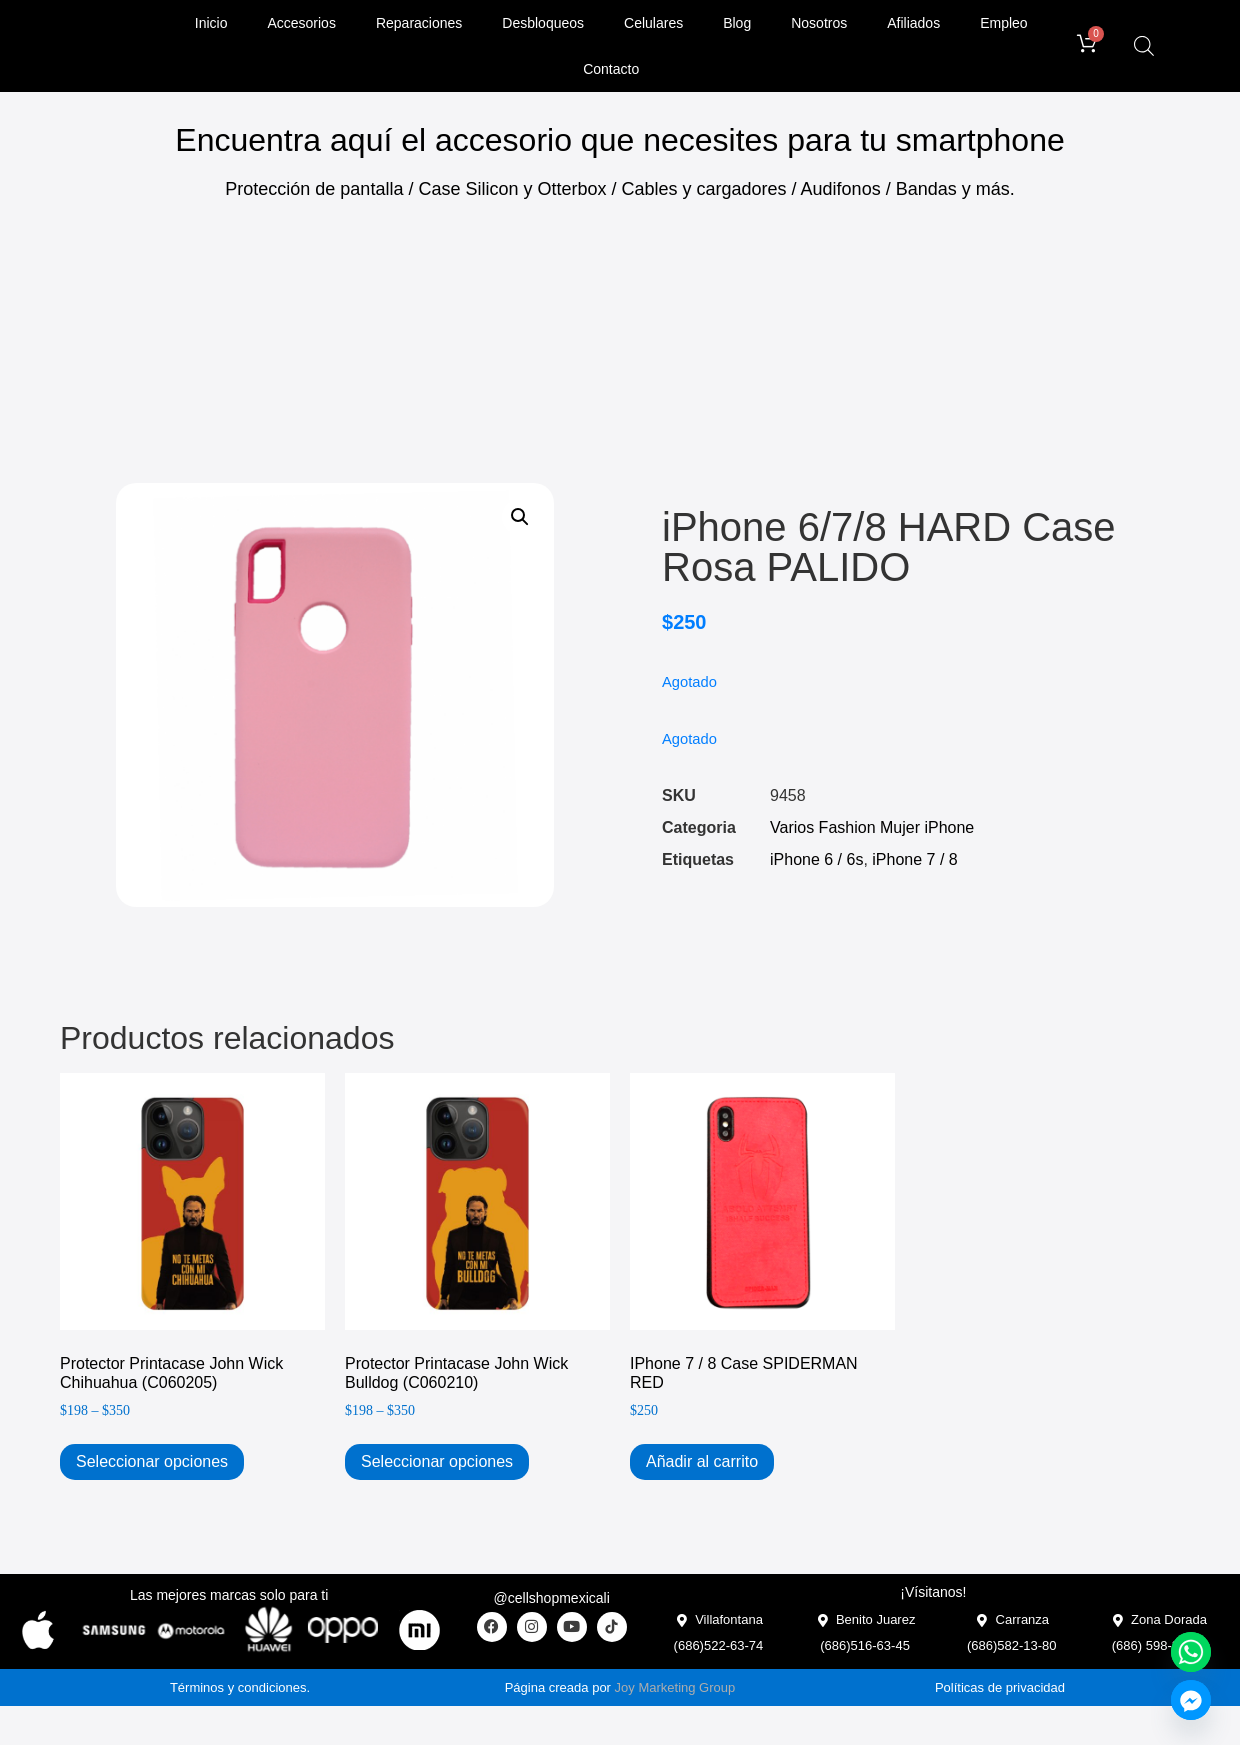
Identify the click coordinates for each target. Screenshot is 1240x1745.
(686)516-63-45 (865, 1645)
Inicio (211, 23)
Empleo (1003, 23)
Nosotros (819, 23)
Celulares (653, 23)
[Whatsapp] (1191, 1652)
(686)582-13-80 (1012, 1645)
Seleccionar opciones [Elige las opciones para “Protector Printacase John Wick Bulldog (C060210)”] (437, 1461)
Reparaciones (419, 23)
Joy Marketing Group (675, 1687)
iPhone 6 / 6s (816, 859)
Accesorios (301, 23)
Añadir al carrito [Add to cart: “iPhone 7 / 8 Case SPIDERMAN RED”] (702, 1461)
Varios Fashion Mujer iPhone (872, 827)
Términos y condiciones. (240, 1687)
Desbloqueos (543, 23)
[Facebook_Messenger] (1191, 1700)
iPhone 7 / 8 (914, 859)
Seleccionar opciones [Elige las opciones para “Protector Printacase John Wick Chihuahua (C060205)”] (152, 1461)
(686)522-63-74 (719, 1645)
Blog (737, 23)
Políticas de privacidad (1000, 1687)
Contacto (611, 69)
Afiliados (913, 23)
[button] (520, 517)
